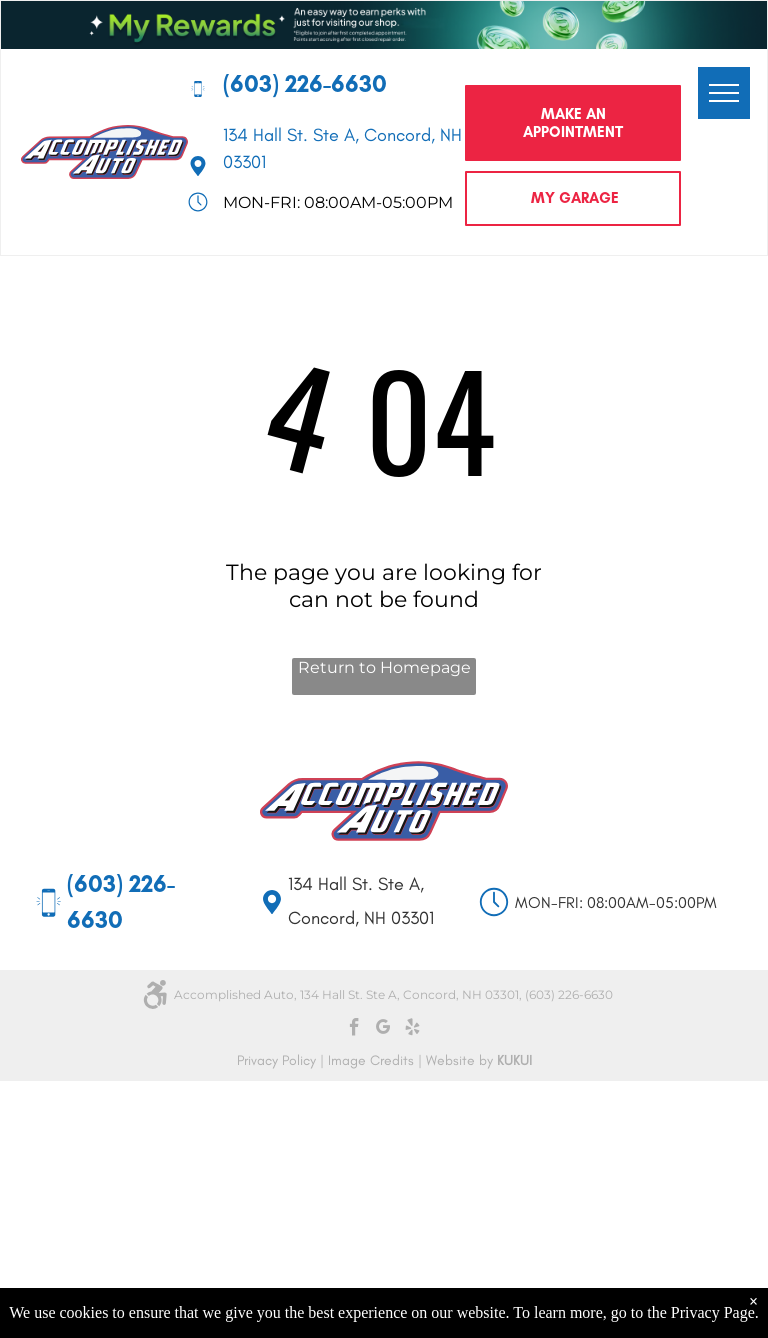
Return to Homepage (384, 667)
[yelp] (412, 1030)
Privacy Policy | (280, 1060)
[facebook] (354, 1030)
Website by (459, 1060)
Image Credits (371, 1060)
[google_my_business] (383, 1030)
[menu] (724, 93)
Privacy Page (713, 1312)
